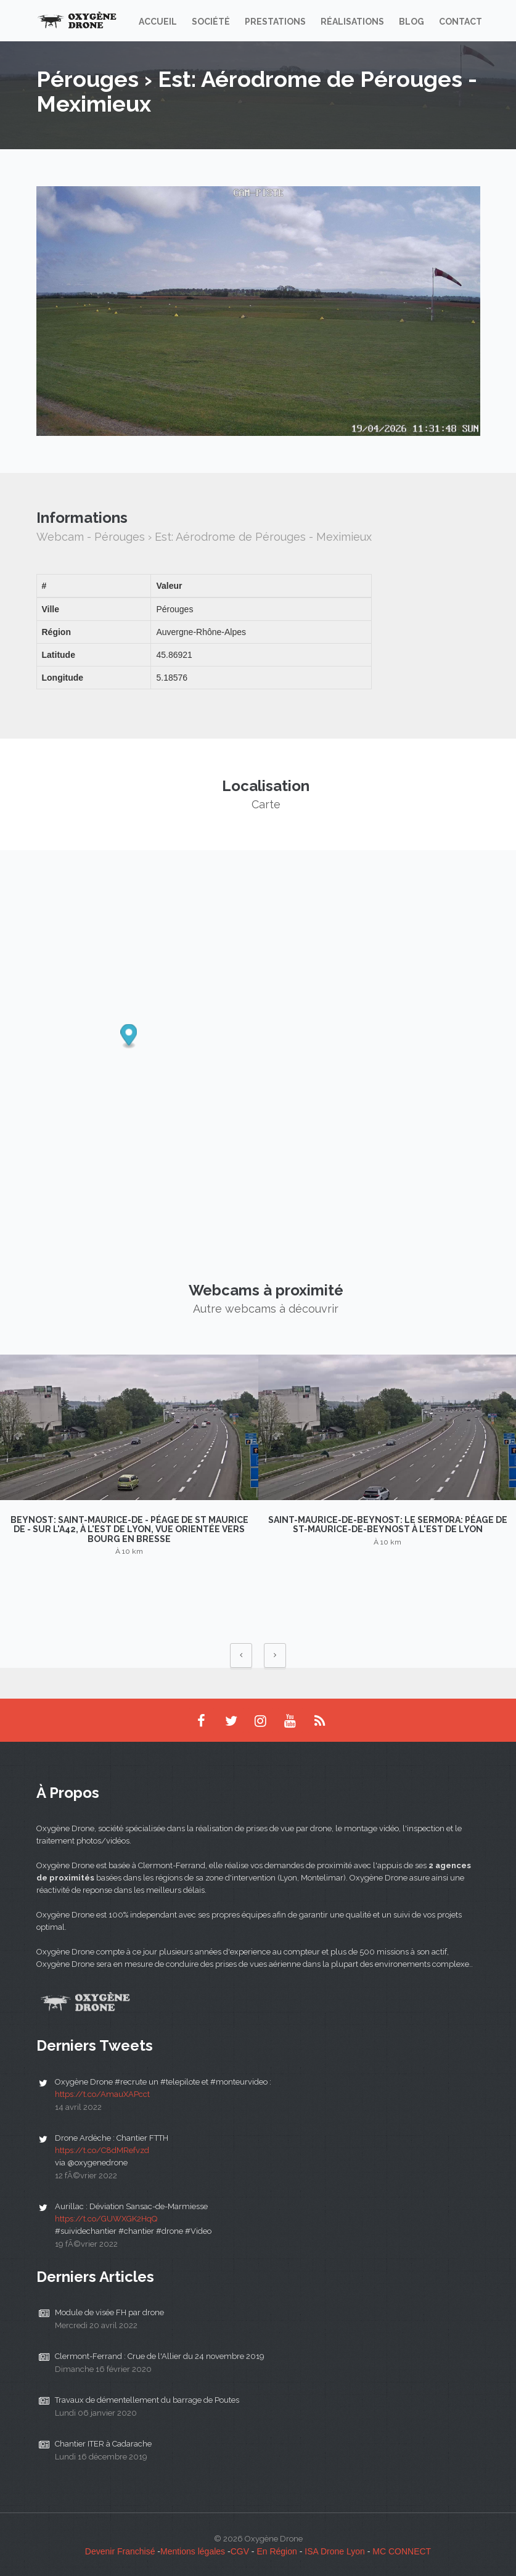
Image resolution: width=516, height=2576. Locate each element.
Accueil (158, 22)
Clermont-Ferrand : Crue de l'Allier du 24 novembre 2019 (159, 2356)
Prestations (275, 22)
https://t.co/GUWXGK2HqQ (106, 2218)
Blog (411, 22)
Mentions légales (192, 2551)
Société (211, 22)
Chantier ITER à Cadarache (103, 2443)
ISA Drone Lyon (335, 2551)
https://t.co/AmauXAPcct (102, 2094)
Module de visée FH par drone (109, 2312)
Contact (460, 22)
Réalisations (352, 22)
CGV (240, 2551)
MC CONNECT (401, 2551)
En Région (276, 2551)
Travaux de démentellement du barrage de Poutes (147, 2400)
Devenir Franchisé (120, 2551)
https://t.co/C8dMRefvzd (102, 2150)
